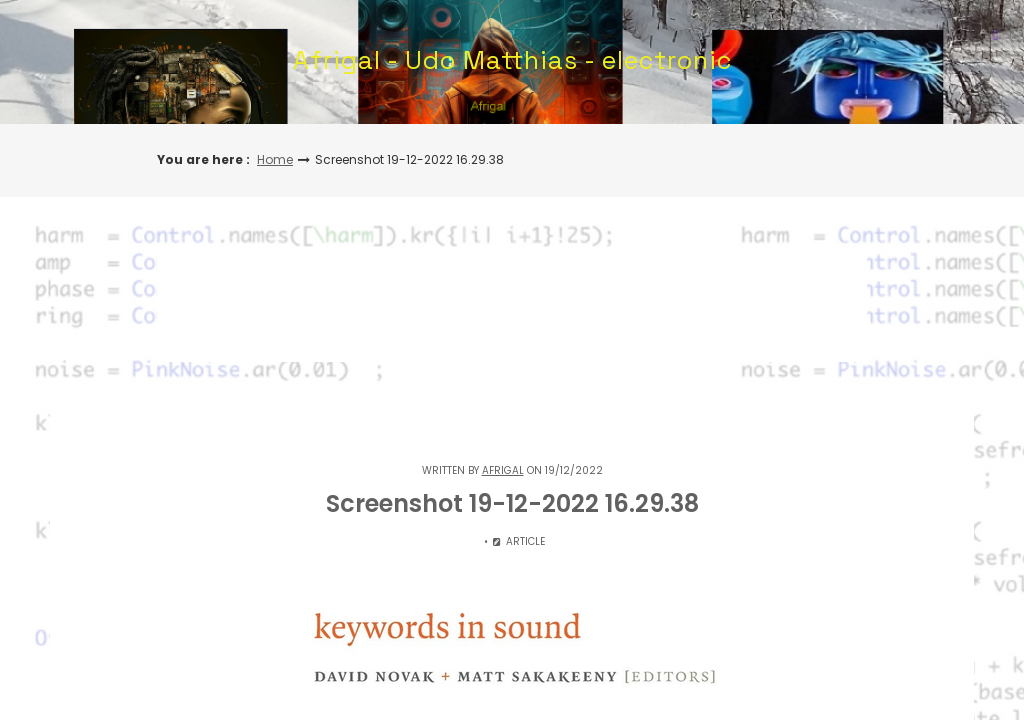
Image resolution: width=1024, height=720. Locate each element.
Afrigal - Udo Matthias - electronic (512, 60)
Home (275, 159)
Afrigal (503, 470)
